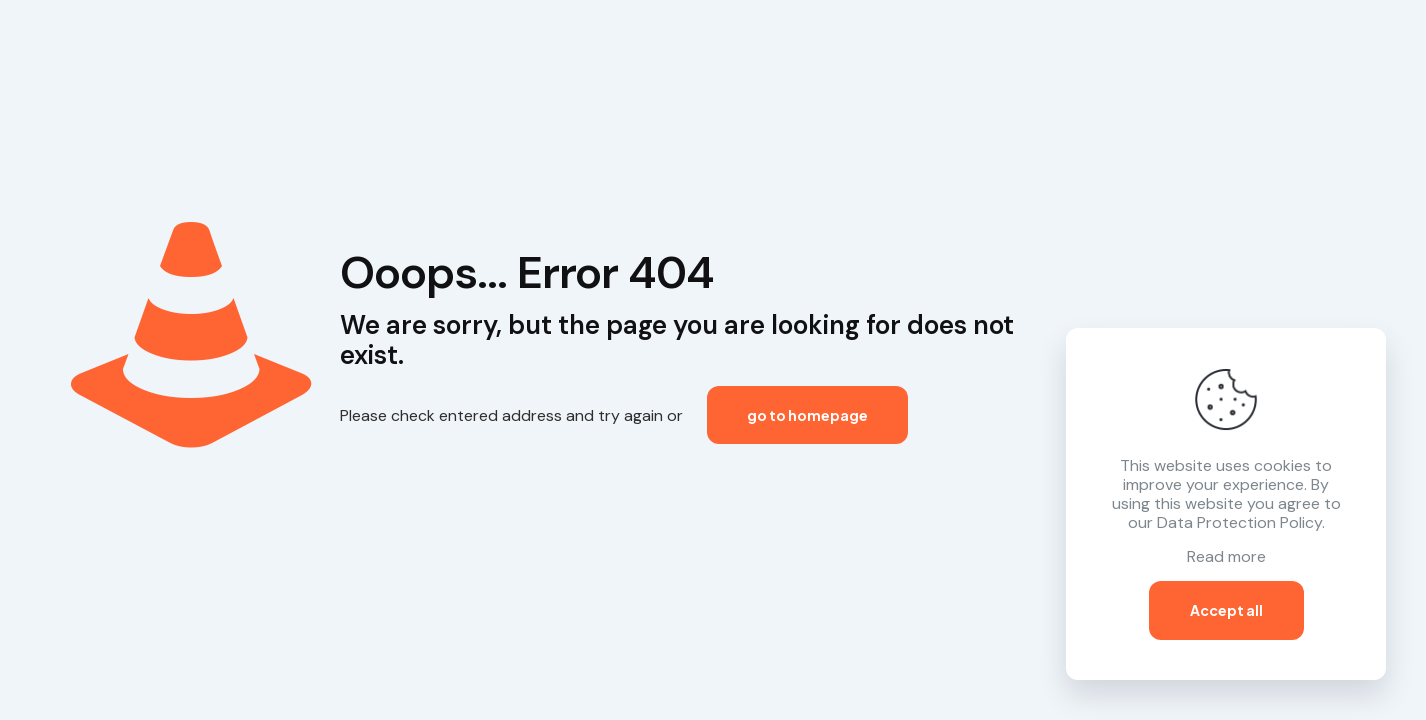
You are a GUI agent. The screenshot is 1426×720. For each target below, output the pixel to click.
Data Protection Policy (1239, 522)
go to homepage (807, 415)
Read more (1226, 556)
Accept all (1226, 610)
